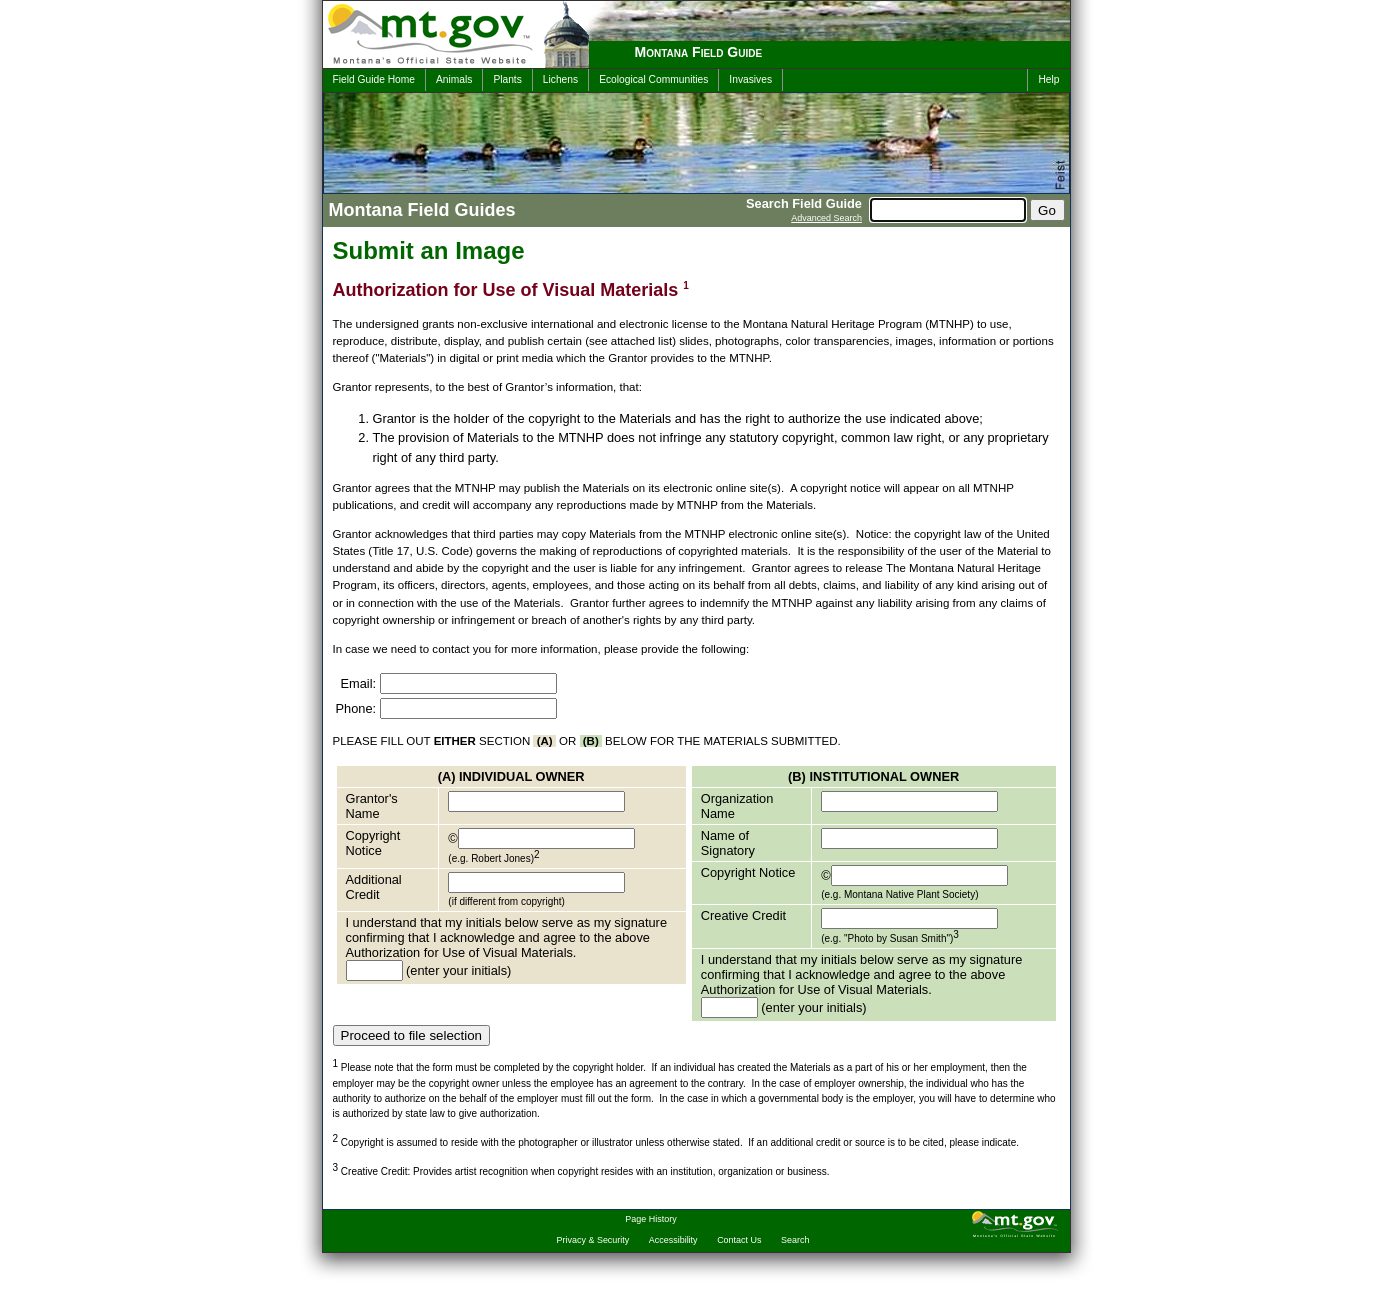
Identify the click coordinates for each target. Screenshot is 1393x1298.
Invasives (750, 79)
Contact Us (739, 1240)
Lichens (560, 79)
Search (795, 1240)
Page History (650, 1219)
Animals (454, 79)
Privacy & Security (593, 1240)
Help (1048, 79)
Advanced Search (826, 218)
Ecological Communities (653, 79)
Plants (507, 79)
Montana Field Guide (699, 52)
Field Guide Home (374, 79)
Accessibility (673, 1240)
